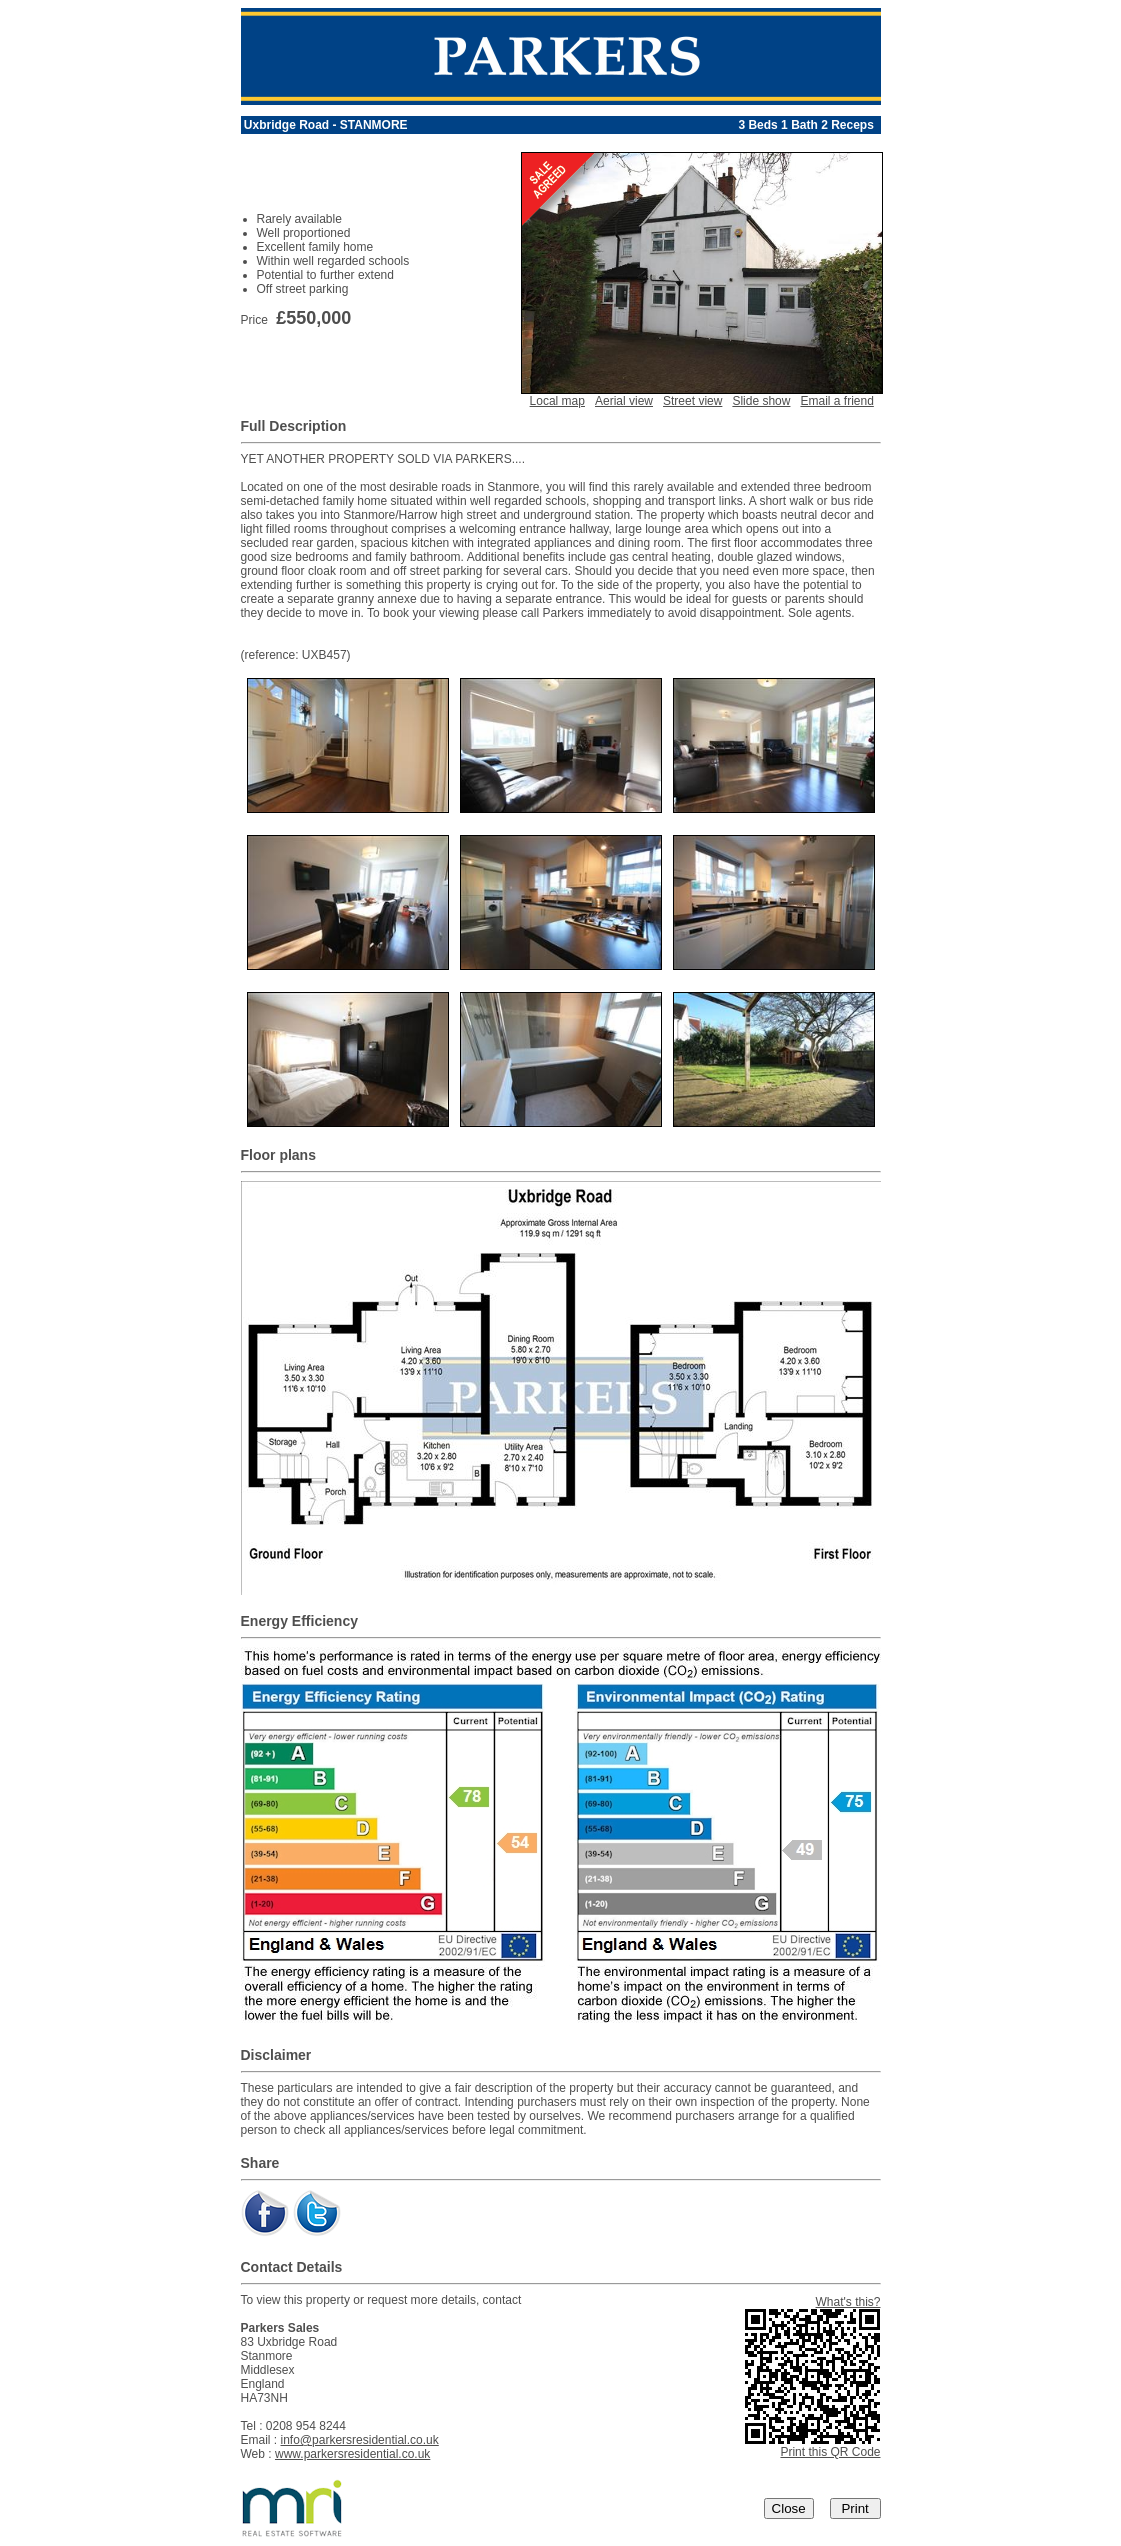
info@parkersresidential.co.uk (360, 2440)
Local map (557, 401)
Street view (692, 401)
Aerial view (624, 401)
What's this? (848, 2302)
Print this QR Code (830, 2452)
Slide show (761, 401)
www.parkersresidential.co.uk (352, 2454)
